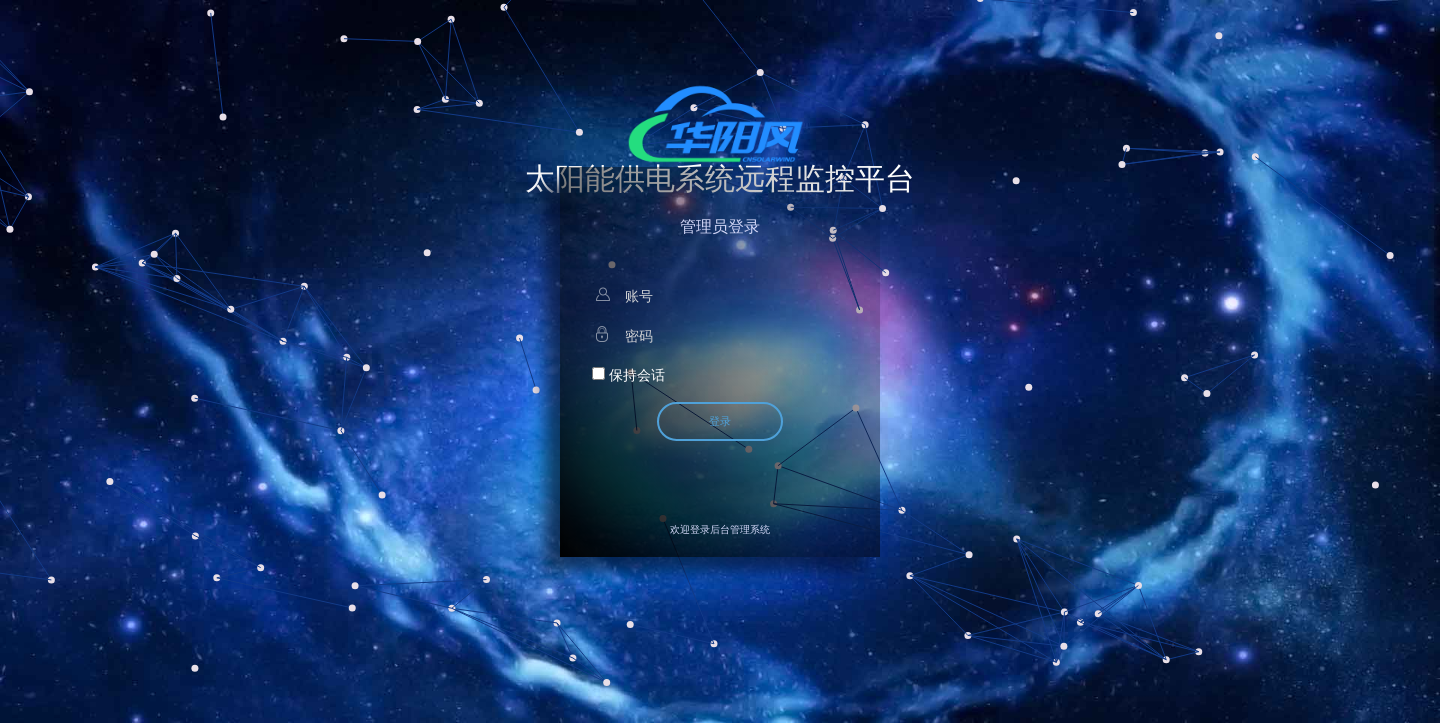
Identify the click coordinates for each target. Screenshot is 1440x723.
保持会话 (628, 375)
